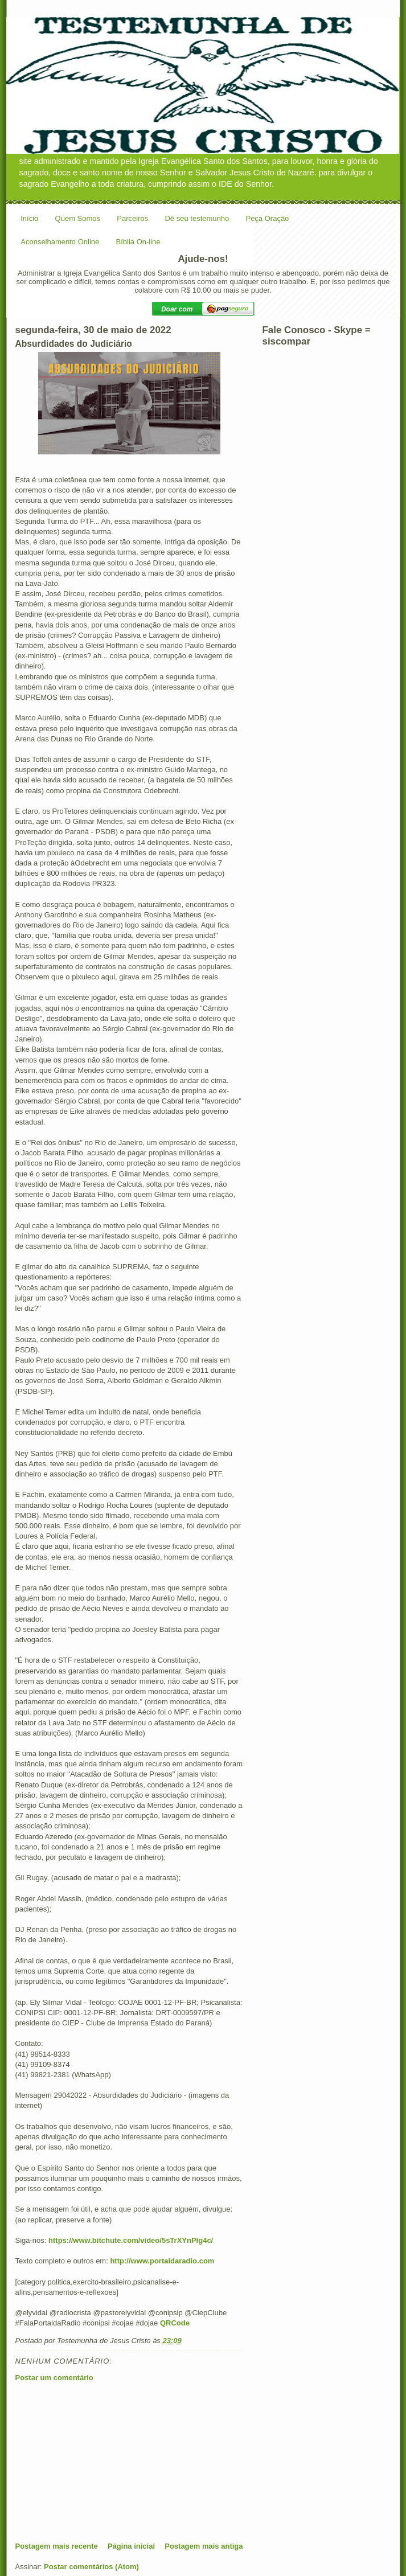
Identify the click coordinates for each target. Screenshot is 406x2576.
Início (29, 218)
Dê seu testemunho (197, 218)
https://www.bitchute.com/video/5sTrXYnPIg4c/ (130, 2240)
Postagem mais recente (56, 2546)
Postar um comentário (54, 2377)
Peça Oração (267, 218)
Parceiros (132, 218)
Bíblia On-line (138, 241)
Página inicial (131, 2546)
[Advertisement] (100, 2461)
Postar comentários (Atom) (91, 2566)
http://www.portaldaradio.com (162, 2261)
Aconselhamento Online (59, 241)
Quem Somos (77, 218)
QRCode (175, 2323)
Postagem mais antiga (204, 2546)
